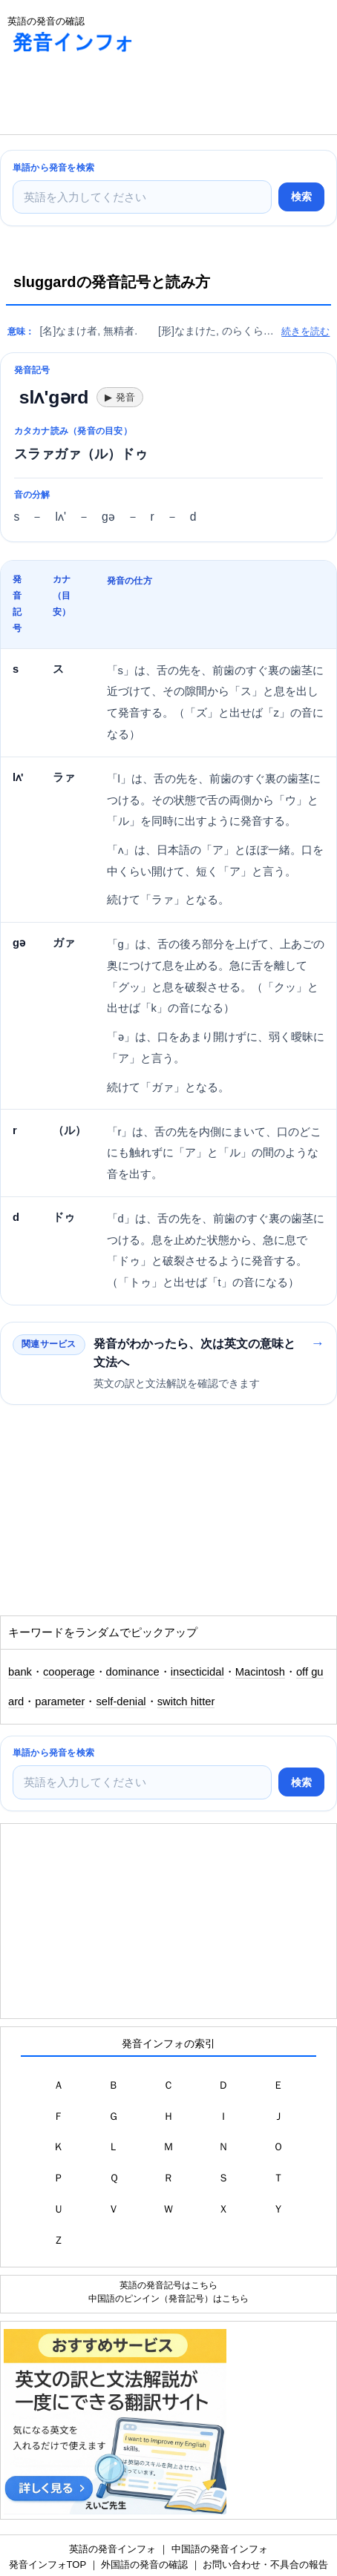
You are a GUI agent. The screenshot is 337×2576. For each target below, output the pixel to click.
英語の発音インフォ (112, 2548)
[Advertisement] (119, 97)
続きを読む (305, 331)
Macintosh (260, 1672)
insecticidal (197, 1672)
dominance (133, 1672)
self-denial (120, 1701)
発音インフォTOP (47, 2564)
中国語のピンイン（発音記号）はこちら (168, 2298)
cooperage (69, 1672)
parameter (60, 1701)
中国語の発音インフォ (219, 2548)
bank (20, 1672)
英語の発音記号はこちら (168, 2285)
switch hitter (186, 1701)
